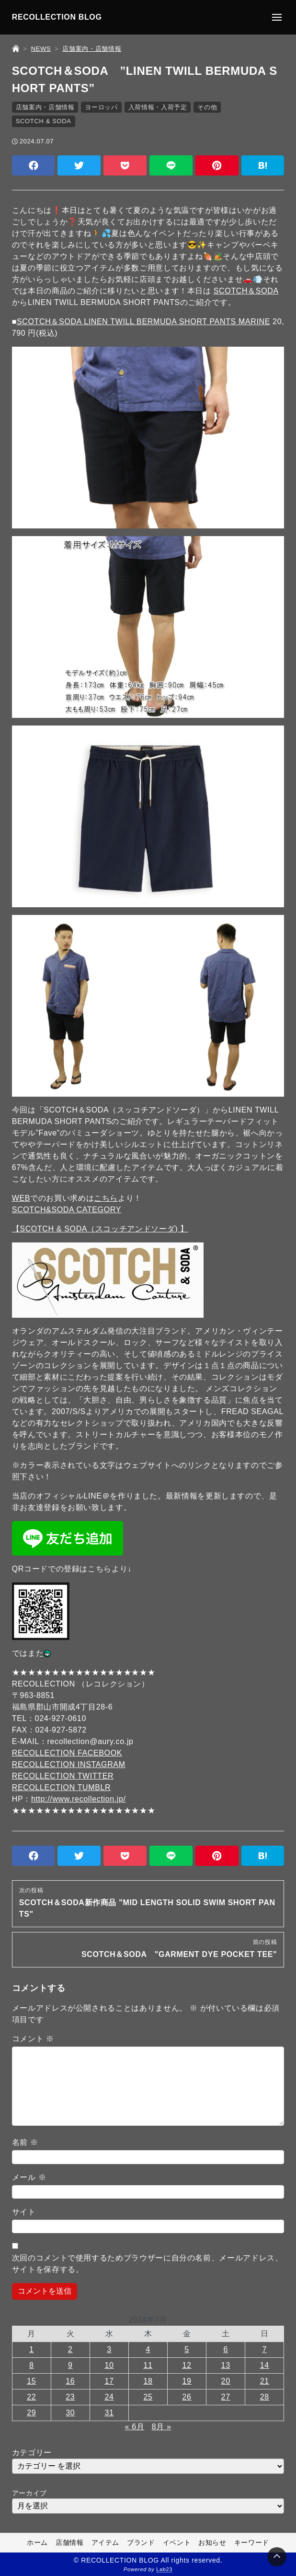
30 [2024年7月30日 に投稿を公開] (70, 2413)
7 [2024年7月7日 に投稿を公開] (264, 2349)
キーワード (251, 2542)
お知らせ (212, 2542)
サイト (24, 2212)
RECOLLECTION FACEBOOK (67, 1753)
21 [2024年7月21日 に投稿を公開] (264, 2381)
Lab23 (164, 2569)
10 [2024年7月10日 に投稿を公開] (109, 2365)
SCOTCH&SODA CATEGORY (66, 1210)
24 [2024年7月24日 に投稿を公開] (109, 2397)
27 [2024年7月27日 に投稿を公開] (225, 2397)
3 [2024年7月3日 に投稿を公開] (109, 2349)
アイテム (105, 2542)
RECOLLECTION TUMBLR (61, 1787)
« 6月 (135, 2427)
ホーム (37, 2542)
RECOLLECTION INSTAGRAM (68, 1764)
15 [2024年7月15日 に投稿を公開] (31, 2381)
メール (29, 2177)
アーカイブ (29, 2493)
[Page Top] (276, 2556)
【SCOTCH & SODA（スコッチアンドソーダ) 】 (100, 1229)
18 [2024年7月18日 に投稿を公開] (147, 2381)
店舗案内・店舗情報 (45, 107)
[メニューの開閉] (277, 17)
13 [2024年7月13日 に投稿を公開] (225, 2365)
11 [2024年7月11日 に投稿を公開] (147, 2365)
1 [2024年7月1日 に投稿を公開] (31, 2349)
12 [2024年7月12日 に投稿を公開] (187, 2365)
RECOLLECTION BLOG (57, 17)
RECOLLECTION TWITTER (63, 1776)
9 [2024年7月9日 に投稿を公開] (70, 2365)
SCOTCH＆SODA (246, 291)
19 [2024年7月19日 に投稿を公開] (187, 2381)
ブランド (141, 2542)
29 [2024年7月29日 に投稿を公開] (31, 2413)
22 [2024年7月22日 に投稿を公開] (31, 2397)
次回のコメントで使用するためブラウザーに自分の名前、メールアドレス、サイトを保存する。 (147, 2263)
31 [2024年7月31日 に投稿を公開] (109, 2413)
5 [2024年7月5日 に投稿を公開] (186, 2349)
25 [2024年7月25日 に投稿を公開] (147, 2397)
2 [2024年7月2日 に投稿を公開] (70, 2349)
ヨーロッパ (101, 107)
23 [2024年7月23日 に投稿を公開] (70, 2397)
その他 (207, 107)
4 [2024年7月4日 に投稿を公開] (148, 2349)
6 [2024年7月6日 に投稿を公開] (225, 2349)
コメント (33, 2039)
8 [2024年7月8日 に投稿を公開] (31, 2365)
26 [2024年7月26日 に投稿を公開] (187, 2397)
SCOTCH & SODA (43, 121)
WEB (21, 1198)
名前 (25, 2142)
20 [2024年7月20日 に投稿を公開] (225, 2381)
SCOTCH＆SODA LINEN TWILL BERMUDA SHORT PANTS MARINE (143, 321)
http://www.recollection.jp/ (78, 1799)
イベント (177, 2542)
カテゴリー (32, 2452)
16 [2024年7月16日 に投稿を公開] (70, 2381)
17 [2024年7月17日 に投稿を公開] (109, 2381)
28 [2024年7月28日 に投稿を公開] (264, 2397)
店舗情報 (70, 2542)
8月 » (161, 2427)
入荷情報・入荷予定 (157, 107)
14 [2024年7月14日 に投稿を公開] (264, 2365)
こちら (106, 1198)
